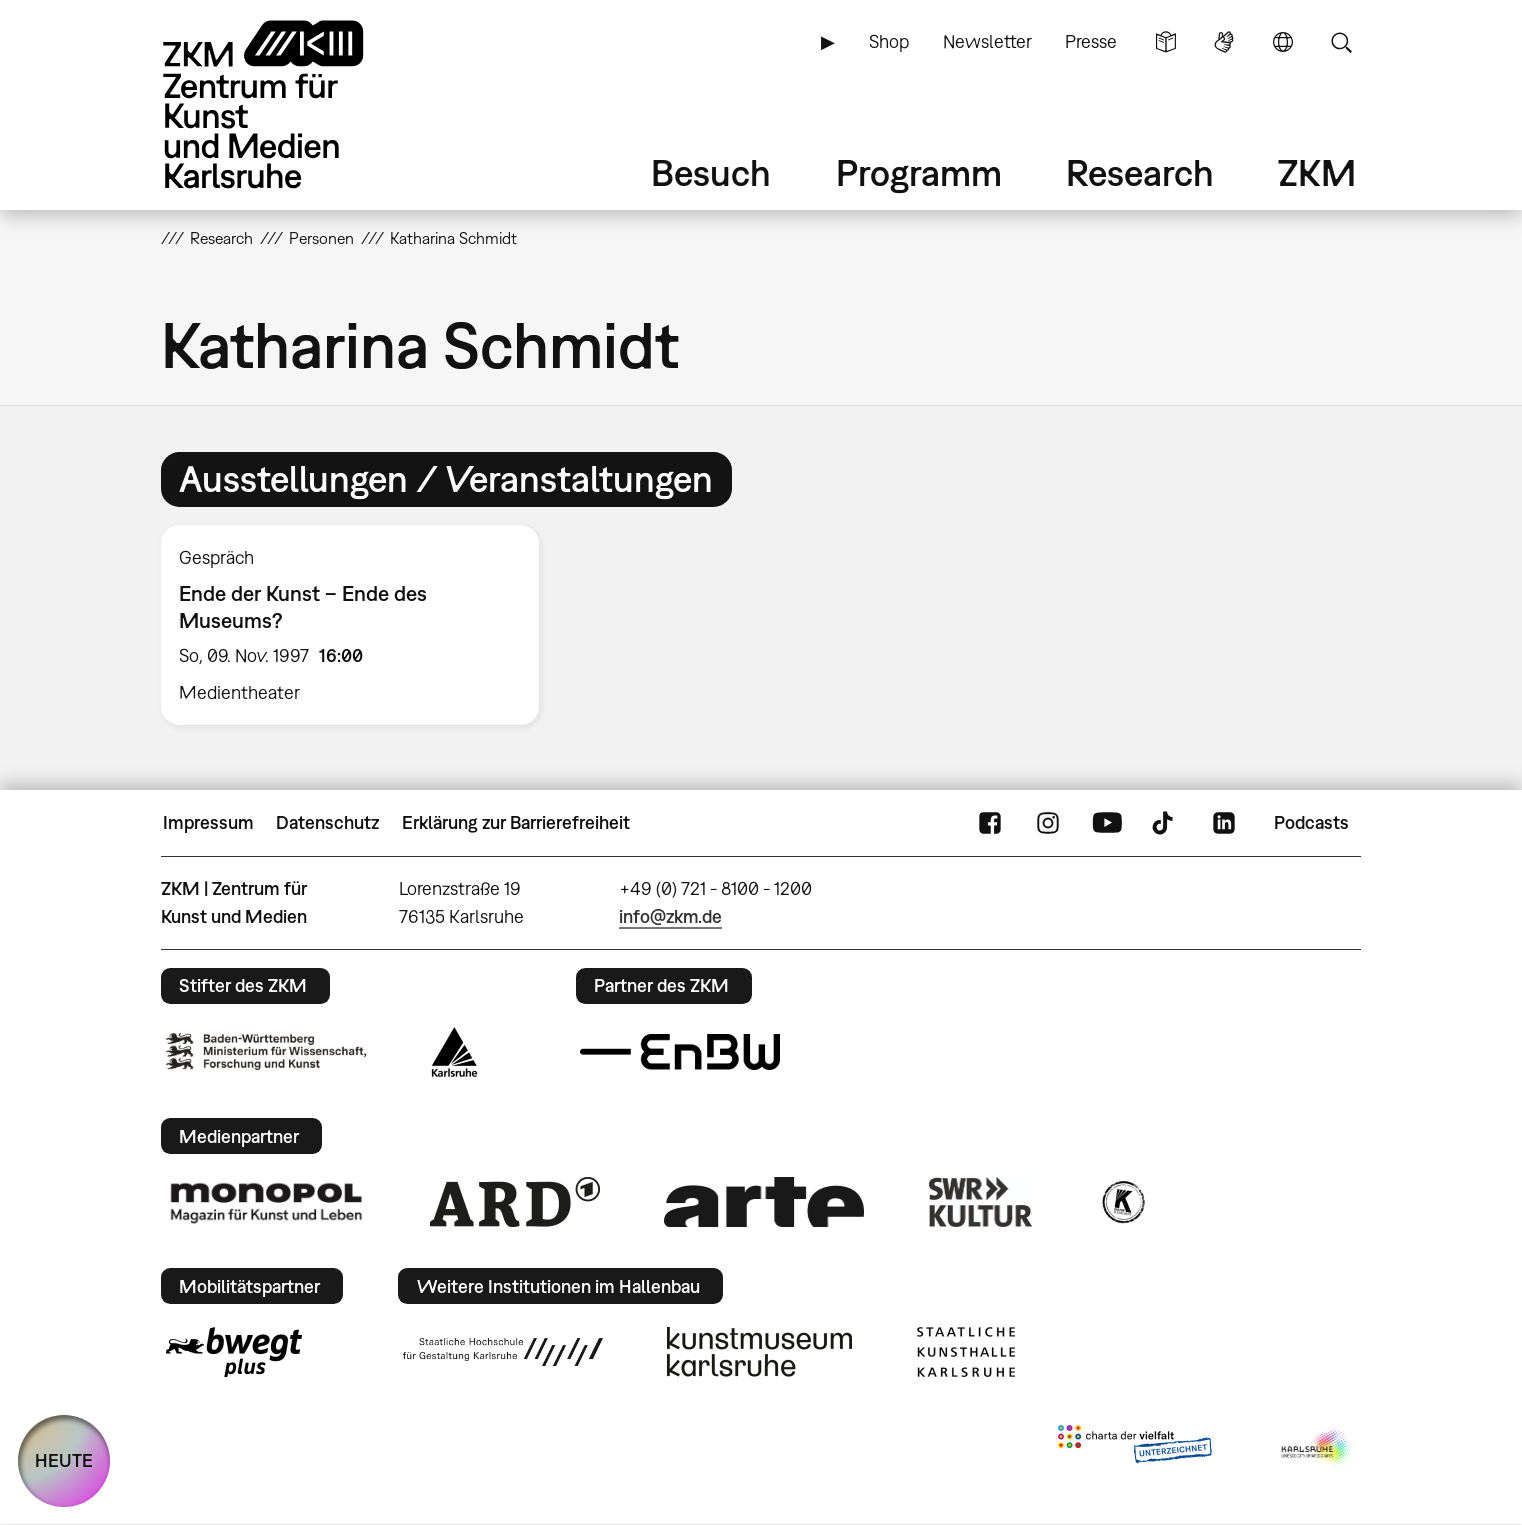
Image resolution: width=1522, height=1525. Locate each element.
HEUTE (64, 1460)
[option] (359, 625)
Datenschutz (327, 822)
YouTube (1107, 823)
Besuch (711, 172)
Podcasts (1311, 822)
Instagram (1048, 823)
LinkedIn (1224, 823)
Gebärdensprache (1224, 42)
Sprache (1283, 42)
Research (1140, 172)
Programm (919, 172)
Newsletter (987, 41)
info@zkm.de (670, 916)
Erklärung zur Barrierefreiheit (516, 822)
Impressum (208, 822)
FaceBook (990, 823)
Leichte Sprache (1166, 42)
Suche (1341, 42)
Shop (889, 41)
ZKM (1317, 172)
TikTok (1165, 823)
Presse (1091, 41)
